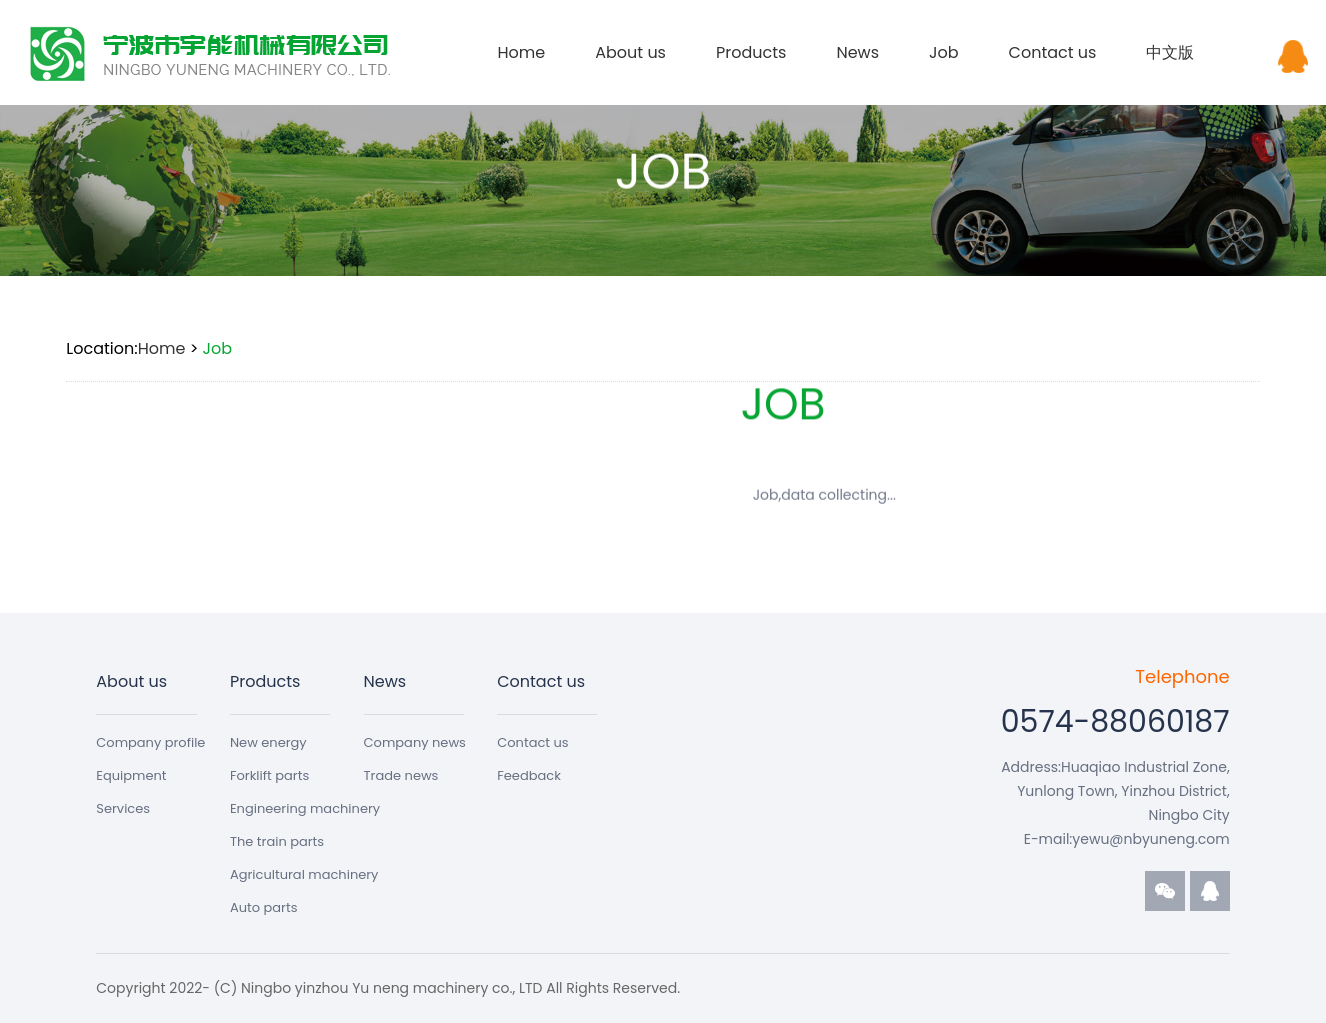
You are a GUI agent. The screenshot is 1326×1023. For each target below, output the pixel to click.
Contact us (1053, 52)
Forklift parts (269, 775)
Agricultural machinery (304, 874)
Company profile (150, 742)
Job (944, 52)
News (857, 52)
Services (123, 808)
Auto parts (264, 907)
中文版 (1170, 52)
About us (630, 52)
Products (751, 52)
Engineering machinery (305, 808)
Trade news (401, 775)
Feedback (529, 775)
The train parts (277, 841)
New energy (268, 742)
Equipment (131, 775)
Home (521, 52)
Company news (415, 742)
